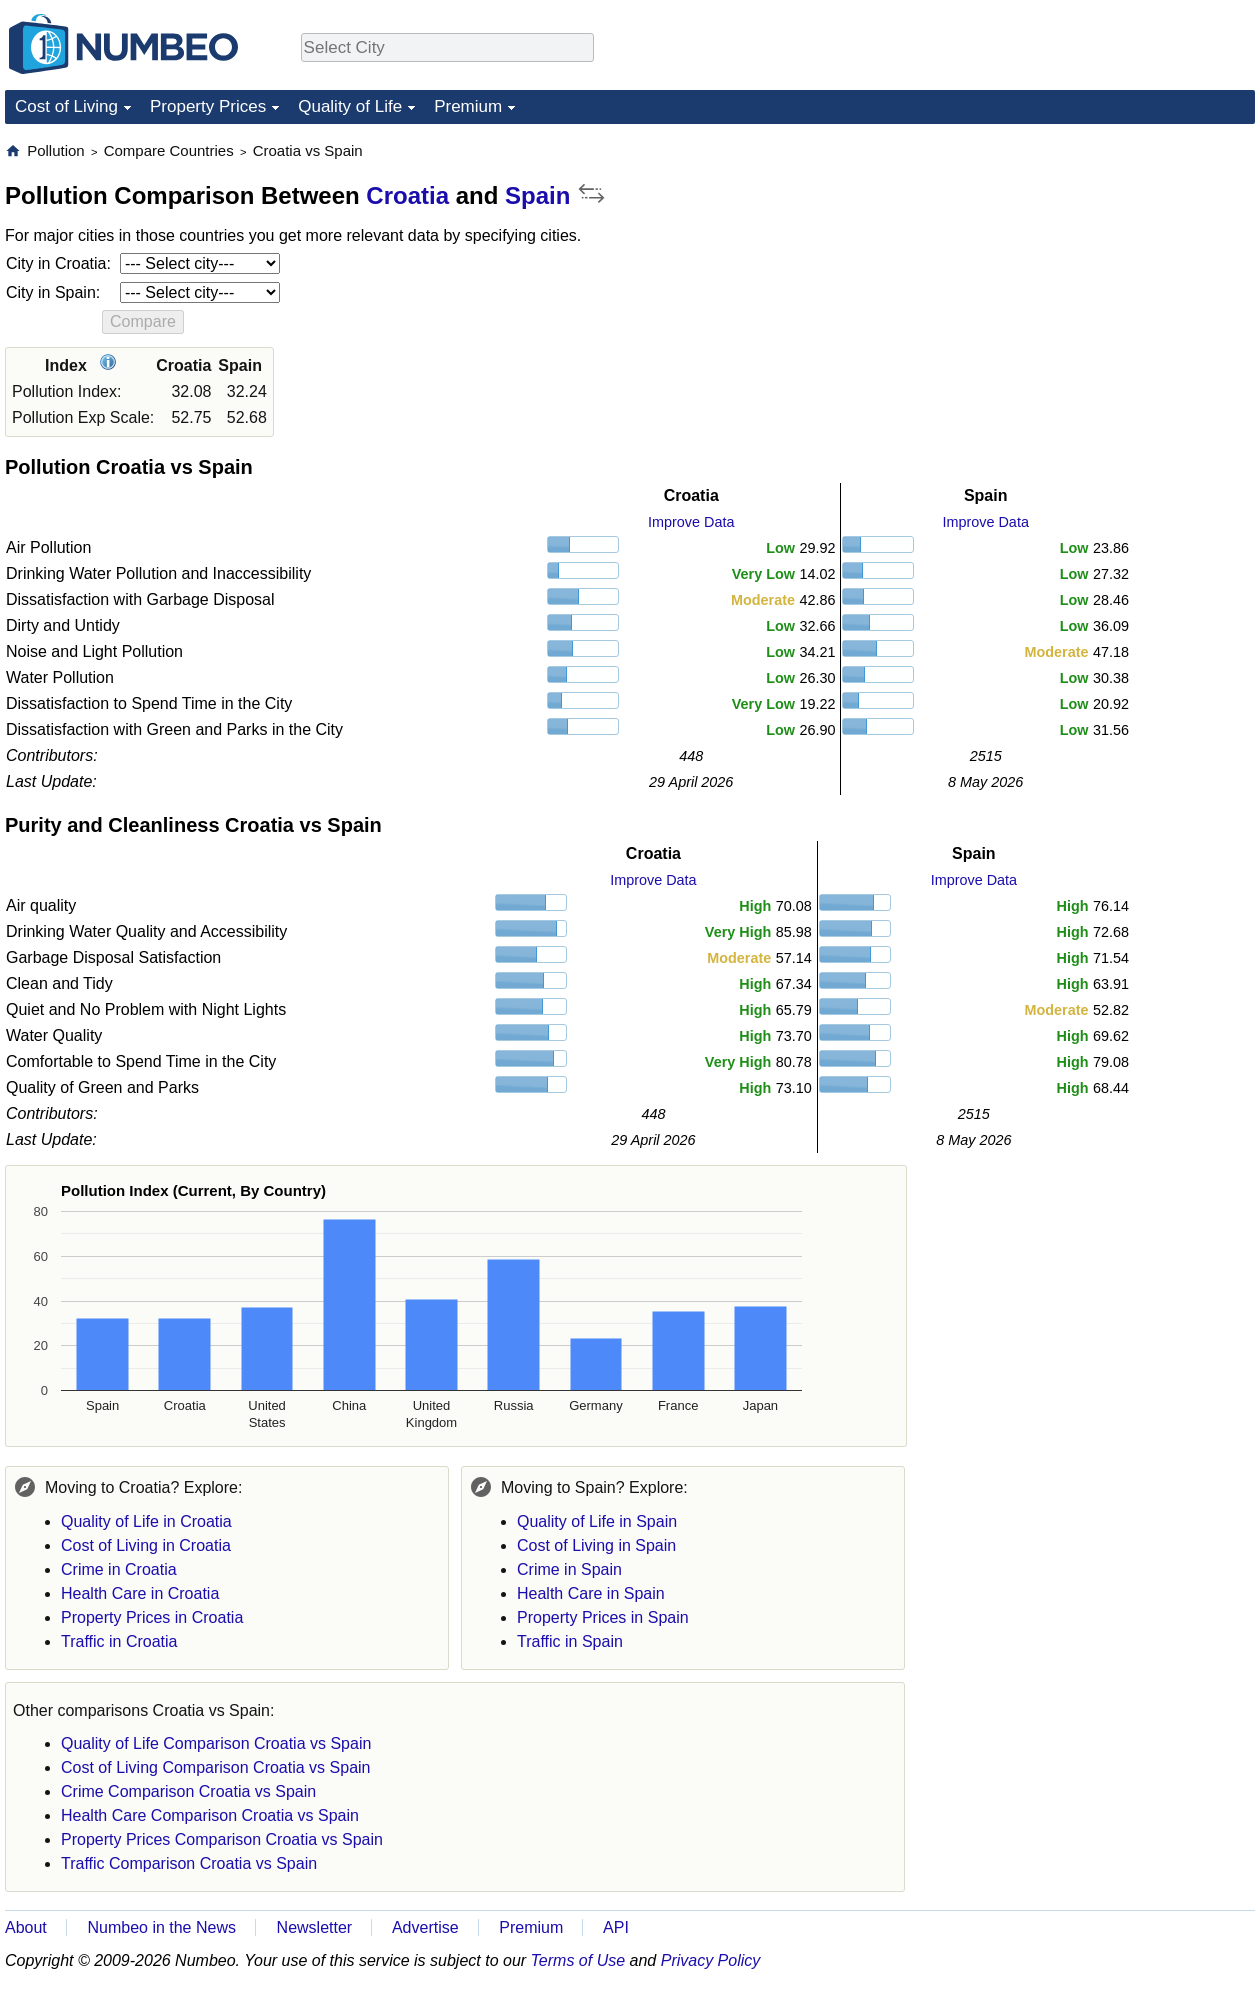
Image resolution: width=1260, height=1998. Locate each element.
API (616, 1927)
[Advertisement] (1105, 266)
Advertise (425, 1927)
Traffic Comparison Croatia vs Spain (189, 1863)
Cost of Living (66, 106)
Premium (468, 106)
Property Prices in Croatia (152, 1617)
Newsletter (315, 1927)
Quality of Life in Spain (597, 1521)
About (26, 1927)
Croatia (407, 195)
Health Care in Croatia (140, 1593)
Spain (537, 195)
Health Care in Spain (591, 1593)
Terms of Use (578, 1960)
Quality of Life (350, 106)
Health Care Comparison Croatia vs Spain (210, 1815)
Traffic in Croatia (119, 1641)
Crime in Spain (569, 1569)
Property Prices (208, 106)
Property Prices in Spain (603, 1617)
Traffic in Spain (570, 1641)
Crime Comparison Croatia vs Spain (188, 1791)
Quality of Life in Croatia (146, 1521)
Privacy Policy (711, 1960)
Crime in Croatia (119, 1569)
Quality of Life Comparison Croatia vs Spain (216, 1743)
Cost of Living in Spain (596, 1545)
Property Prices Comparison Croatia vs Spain (222, 1839)
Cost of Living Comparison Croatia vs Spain (215, 1767)
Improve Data (691, 522)
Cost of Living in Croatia (146, 1545)
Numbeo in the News (161, 1927)
